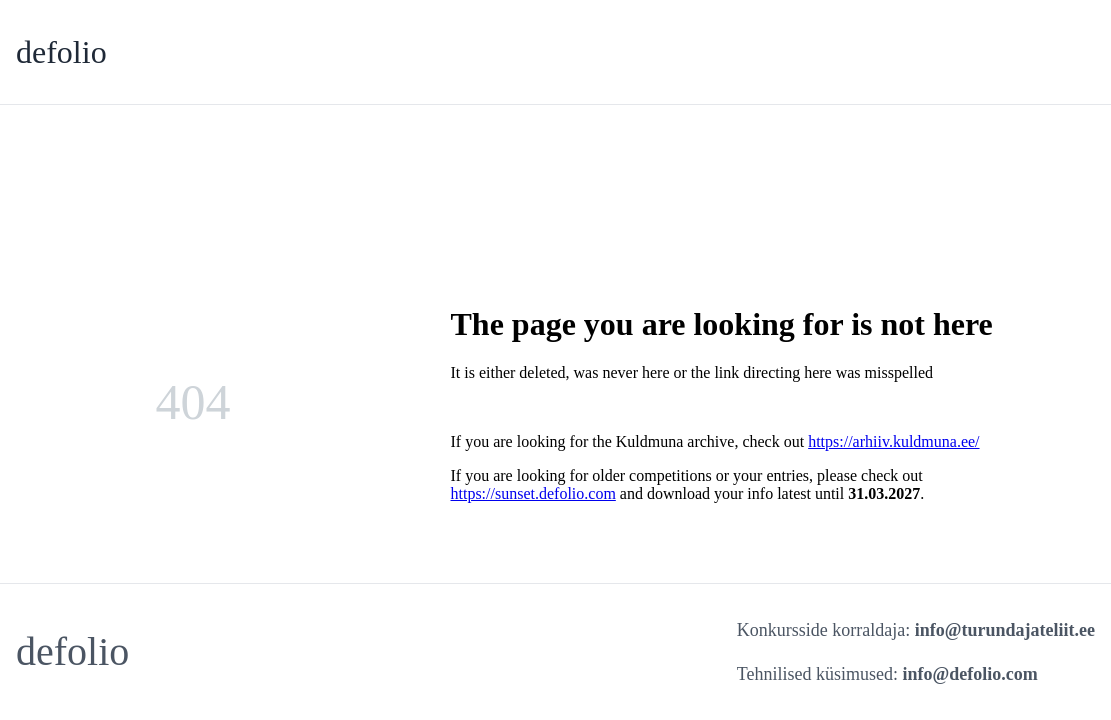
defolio (61, 52)
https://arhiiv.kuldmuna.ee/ (893, 441)
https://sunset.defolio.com (533, 493)
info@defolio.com (970, 674)
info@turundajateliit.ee (1005, 630)
